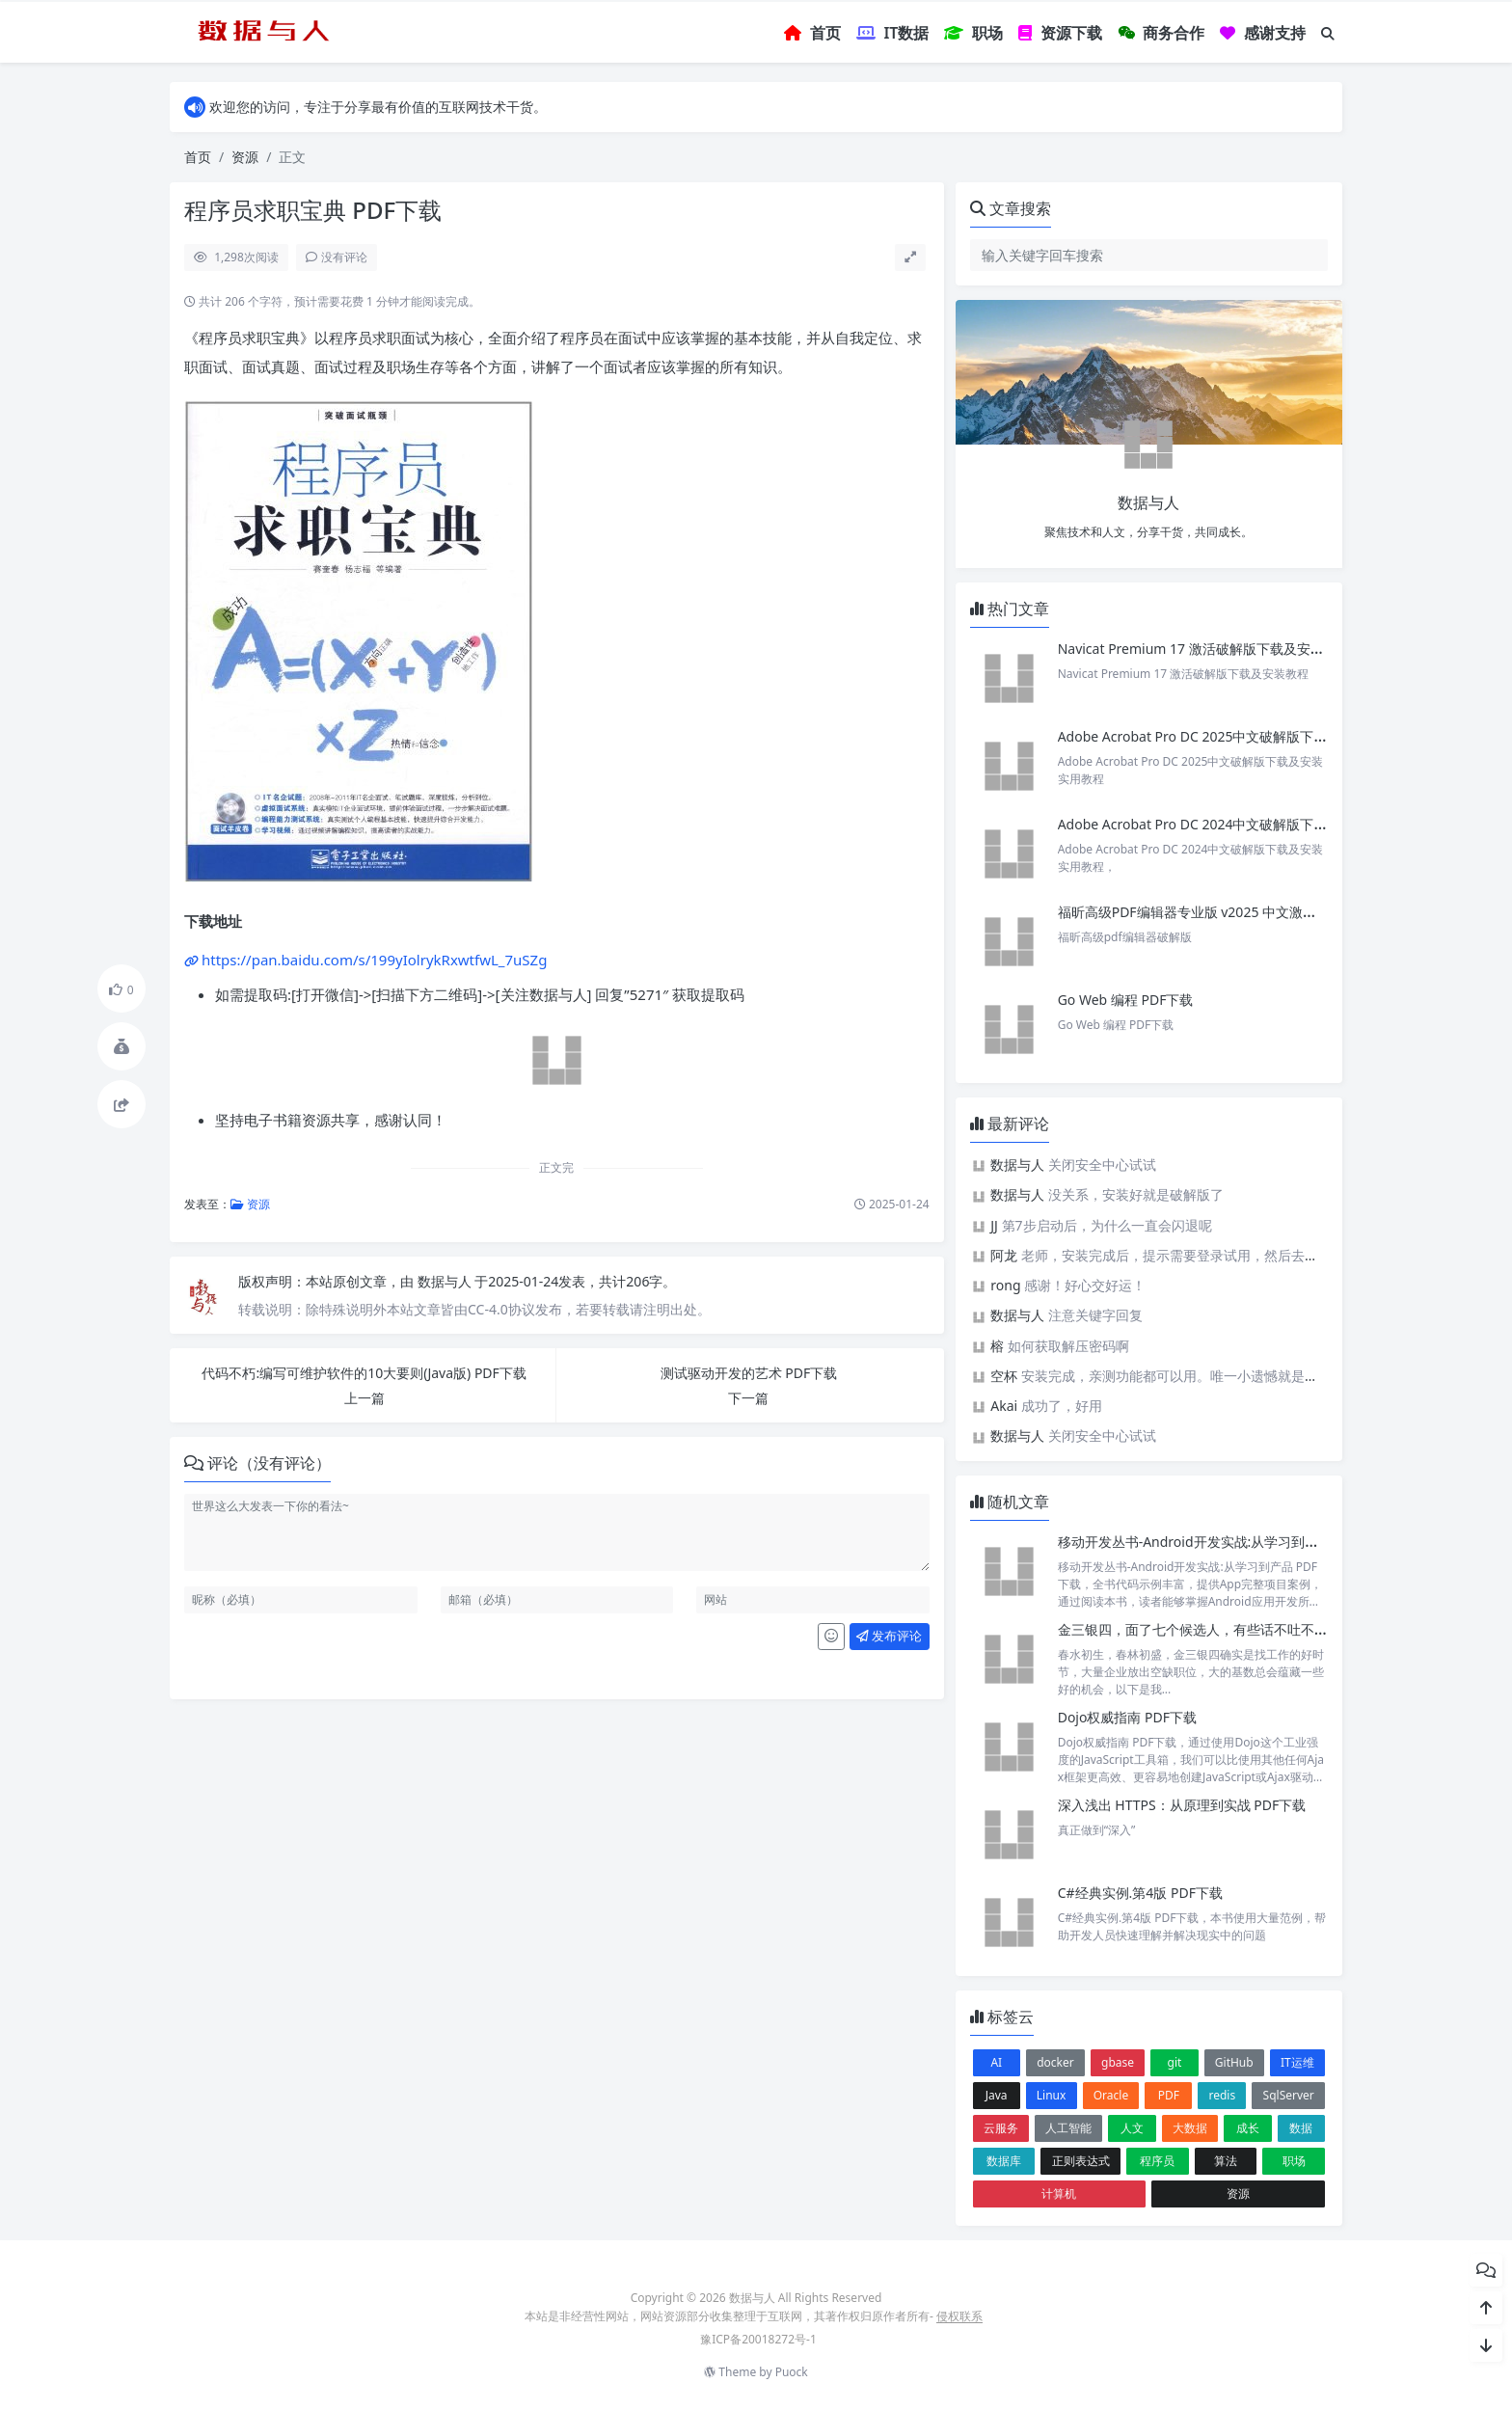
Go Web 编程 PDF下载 (1126, 999)
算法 (1225, 2161)
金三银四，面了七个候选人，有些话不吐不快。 (1199, 1629)
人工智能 (1068, 2128)
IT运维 (1297, 2062)
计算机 (1058, 2193)
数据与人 (446, 1281)
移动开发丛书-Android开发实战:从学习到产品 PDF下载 (1223, 1541)
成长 (1247, 2128)
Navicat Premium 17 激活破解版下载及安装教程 (1206, 648)
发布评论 (889, 1635)
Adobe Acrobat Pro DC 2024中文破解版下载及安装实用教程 (1240, 824)
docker (1055, 2062)
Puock (791, 2372)
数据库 (1003, 2161)
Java (997, 2095)
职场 (1294, 2161)
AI (996, 2062)
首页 (197, 157)
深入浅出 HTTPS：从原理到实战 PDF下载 (1182, 1805)
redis (1222, 2095)
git (1175, 2062)
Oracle (1111, 2095)
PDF (1168, 2095)
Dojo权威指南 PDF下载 (1127, 1717)
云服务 (1001, 2128)
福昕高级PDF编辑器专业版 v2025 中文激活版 (1194, 912)
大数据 (1190, 2128)
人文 (1132, 2128)
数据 (1300, 2128)
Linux (1051, 2095)
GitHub (1234, 2062)
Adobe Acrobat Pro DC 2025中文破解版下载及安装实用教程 (1240, 736)
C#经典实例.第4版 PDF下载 (1140, 1892)
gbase (1117, 2062)
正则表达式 (1081, 2161)
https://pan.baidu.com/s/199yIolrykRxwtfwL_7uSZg (374, 959)
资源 (244, 157)
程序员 (1157, 2161)
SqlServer (1288, 2095)
